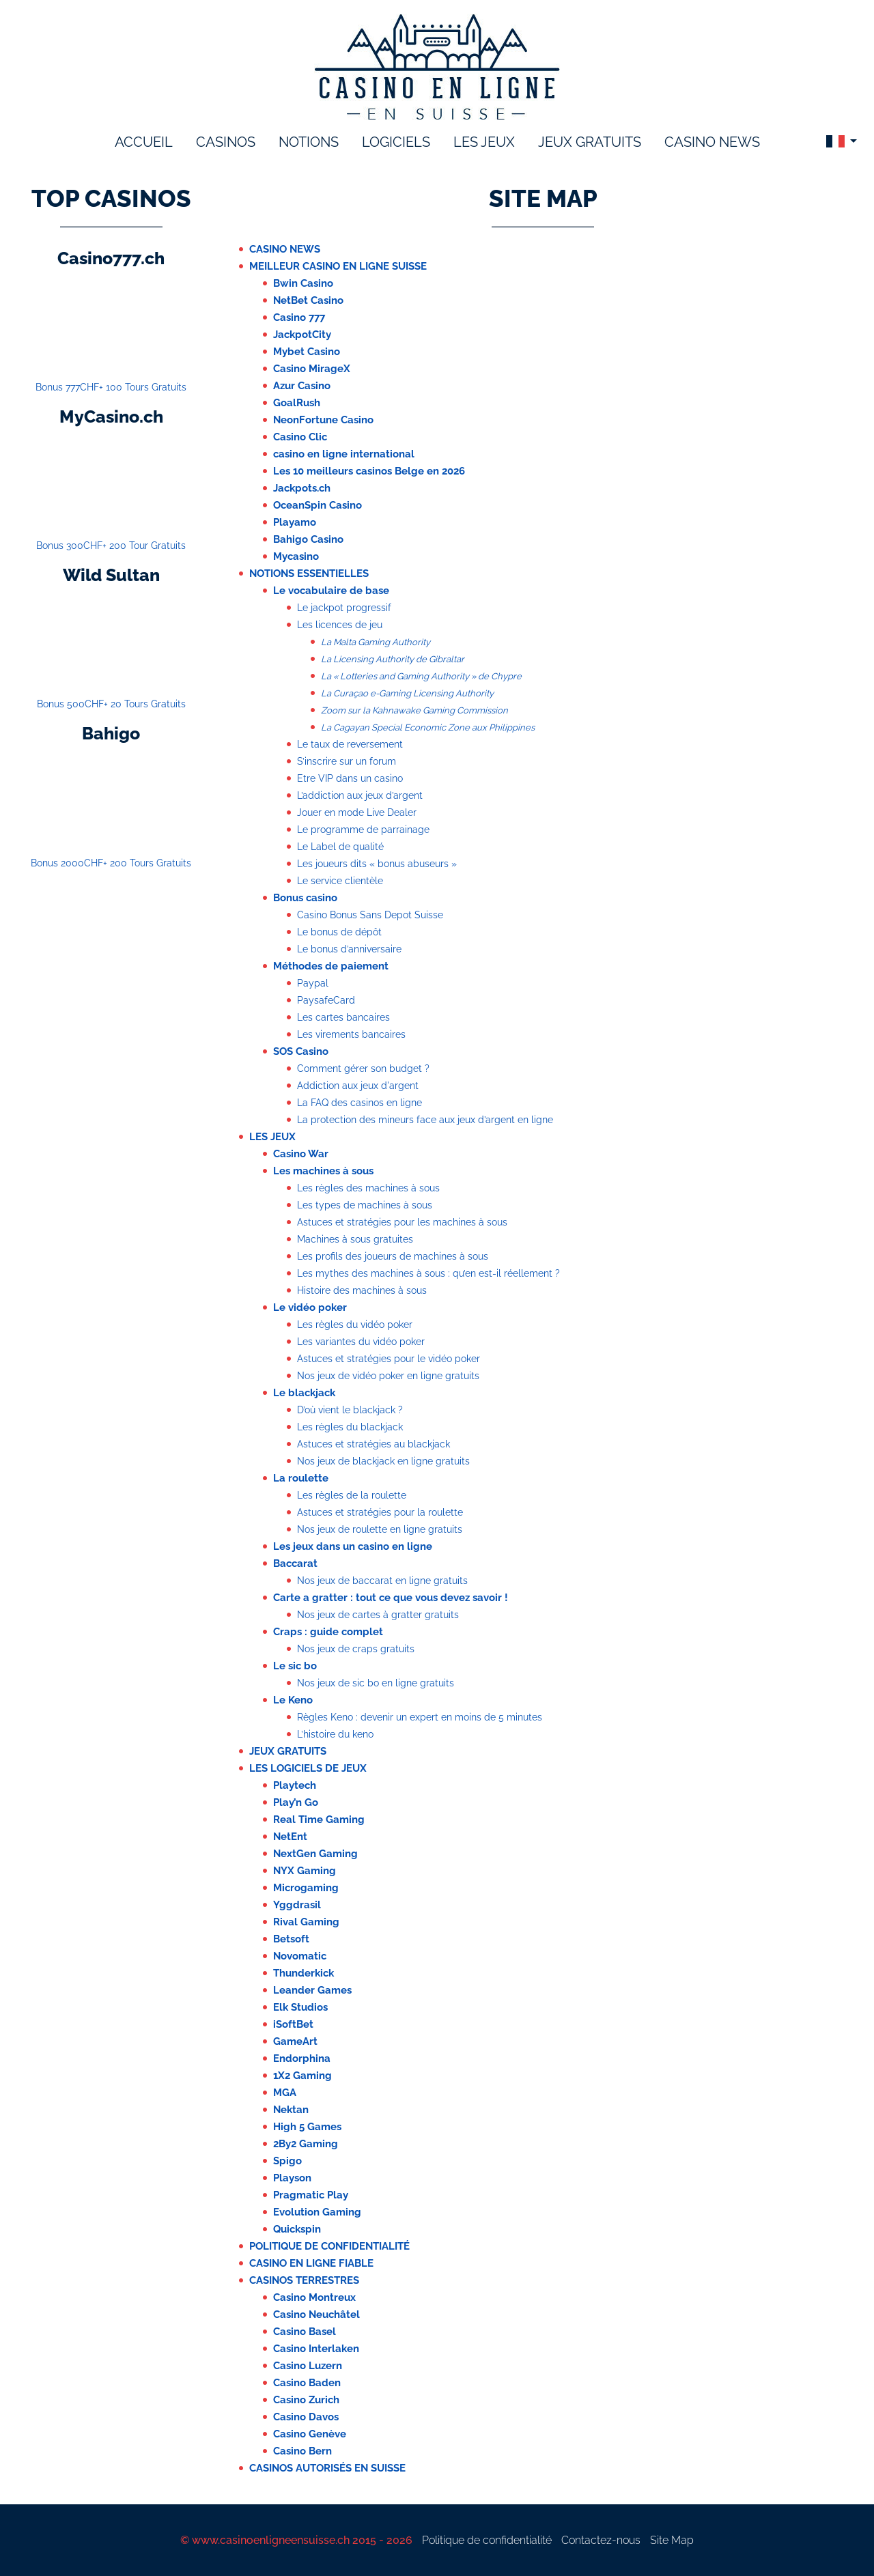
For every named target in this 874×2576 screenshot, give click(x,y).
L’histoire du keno (335, 1734)
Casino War (300, 1154)
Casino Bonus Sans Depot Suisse (370, 914)
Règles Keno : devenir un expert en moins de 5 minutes (419, 1717)
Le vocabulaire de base (331, 590)
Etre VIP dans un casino (350, 778)
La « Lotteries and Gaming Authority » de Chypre (421, 676)
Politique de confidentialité (329, 2246)
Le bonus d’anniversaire (349, 949)
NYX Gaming (304, 1871)
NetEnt (290, 1836)
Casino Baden (307, 2383)
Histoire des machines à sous (362, 1290)
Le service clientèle (340, 880)
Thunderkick (303, 1973)
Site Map (672, 2540)
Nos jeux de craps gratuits (355, 1648)
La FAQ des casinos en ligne (359, 1102)
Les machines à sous (323, 1171)
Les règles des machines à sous (368, 1188)
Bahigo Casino (308, 539)
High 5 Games (307, 2127)
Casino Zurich (306, 2400)
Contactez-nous (600, 2540)
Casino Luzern (307, 2366)
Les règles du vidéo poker (354, 1324)
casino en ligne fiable (311, 2263)
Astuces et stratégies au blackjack (373, 1444)
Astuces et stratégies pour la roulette (380, 1512)
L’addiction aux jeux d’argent (360, 795)
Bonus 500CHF (111, 703)
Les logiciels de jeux (308, 1768)
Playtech (294, 1785)
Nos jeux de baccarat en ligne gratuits (382, 1580)
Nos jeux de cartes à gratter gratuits (378, 1614)
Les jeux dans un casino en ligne (352, 1546)
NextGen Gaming (315, 1854)
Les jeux (272, 1137)
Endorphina (301, 2058)
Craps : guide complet (328, 1632)
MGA (284, 2092)
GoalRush (296, 403)
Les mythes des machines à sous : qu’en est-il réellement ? (428, 1273)
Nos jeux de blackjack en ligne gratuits (383, 1461)
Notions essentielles (309, 573)
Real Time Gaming (319, 1819)
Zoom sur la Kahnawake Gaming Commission (414, 710)
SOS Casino (300, 1051)
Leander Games (312, 1990)
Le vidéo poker (310, 1307)
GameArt (295, 2041)
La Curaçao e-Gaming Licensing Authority (407, 693)
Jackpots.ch (301, 488)
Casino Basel (304, 2331)
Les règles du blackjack (350, 1426)
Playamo (294, 522)
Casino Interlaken (316, 2349)
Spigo (287, 2161)
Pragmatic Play (310, 2195)
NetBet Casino (308, 300)
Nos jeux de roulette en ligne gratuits (379, 1529)
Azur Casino (301, 386)
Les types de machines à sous (364, 1205)
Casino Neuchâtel (316, 2314)
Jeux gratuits (589, 142)
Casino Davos (306, 2417)
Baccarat (295, 1563)
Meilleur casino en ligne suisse (338, 266)
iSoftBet (293, 2024)
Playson (292, 2178)
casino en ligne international (343, 454)
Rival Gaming (306, 1922)
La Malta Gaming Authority (375, 642)
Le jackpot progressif (344, 607)
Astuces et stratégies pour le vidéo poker (388, 1358)
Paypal (312, 983)
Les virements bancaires (351, 1034)
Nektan (291, 2110)
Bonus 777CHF (111, 387)
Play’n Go (295, 1802)
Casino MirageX (311, 369)
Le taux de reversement (350, 744)
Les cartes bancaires (343, 1017)
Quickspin (297, 2229)
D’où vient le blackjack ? (350, 1409)
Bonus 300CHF (111, 545)
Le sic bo (295, 1666)
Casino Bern (302, 2451)
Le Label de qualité (340, 846)
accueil (144, 142)
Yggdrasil (297, 1905)
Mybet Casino (306, 351)
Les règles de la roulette (351, 1495)
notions (309, 142)
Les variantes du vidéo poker (361, 1341)
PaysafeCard (326, 1000)
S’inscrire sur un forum (346, 761)
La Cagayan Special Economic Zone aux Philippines (428, 727)
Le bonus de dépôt (339, 931)
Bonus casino (305, 898)
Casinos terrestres (304, 2280)
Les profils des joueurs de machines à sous (392, 1256)
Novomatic (299, 1956)
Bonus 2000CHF (111, 863)
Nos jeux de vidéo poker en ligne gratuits (388, 1375)
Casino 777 (299, 317)
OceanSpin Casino (317, 505)
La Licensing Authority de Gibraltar (392, 659)
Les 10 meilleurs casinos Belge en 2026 (369, 471)
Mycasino (296, 556)
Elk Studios (300, 2007)
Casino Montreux (314, 2297)
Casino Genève (309, 2434)
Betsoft (291, 1939)
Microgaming (306, 1888)
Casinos (225, 142)
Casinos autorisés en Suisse (327, 2468)
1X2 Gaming (302, 2075)
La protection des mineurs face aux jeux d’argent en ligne (425, 1119)
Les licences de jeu (339, 624)
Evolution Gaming (317, 2212)
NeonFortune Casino (323, 420)
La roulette (300, 1478)
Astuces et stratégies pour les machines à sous (402, 1222)
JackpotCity (302, 334)
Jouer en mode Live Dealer (357, 812)
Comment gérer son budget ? (363, 1068)
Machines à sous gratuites (355, 1239)
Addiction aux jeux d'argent (358, 1085)
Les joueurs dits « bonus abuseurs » (377, 863)
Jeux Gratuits (287, 1751)
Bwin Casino (303, 283)
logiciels (396, 142)
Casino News (712, 142)
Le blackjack (304, 1393)
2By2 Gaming (305, 2144)
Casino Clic (300, 437)
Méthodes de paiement (331, 966)
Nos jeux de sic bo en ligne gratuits (375, 1683)
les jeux (484, 142)
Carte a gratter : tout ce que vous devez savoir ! (390, 1597)
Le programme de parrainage (363, 829)
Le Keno (293, 1700)
